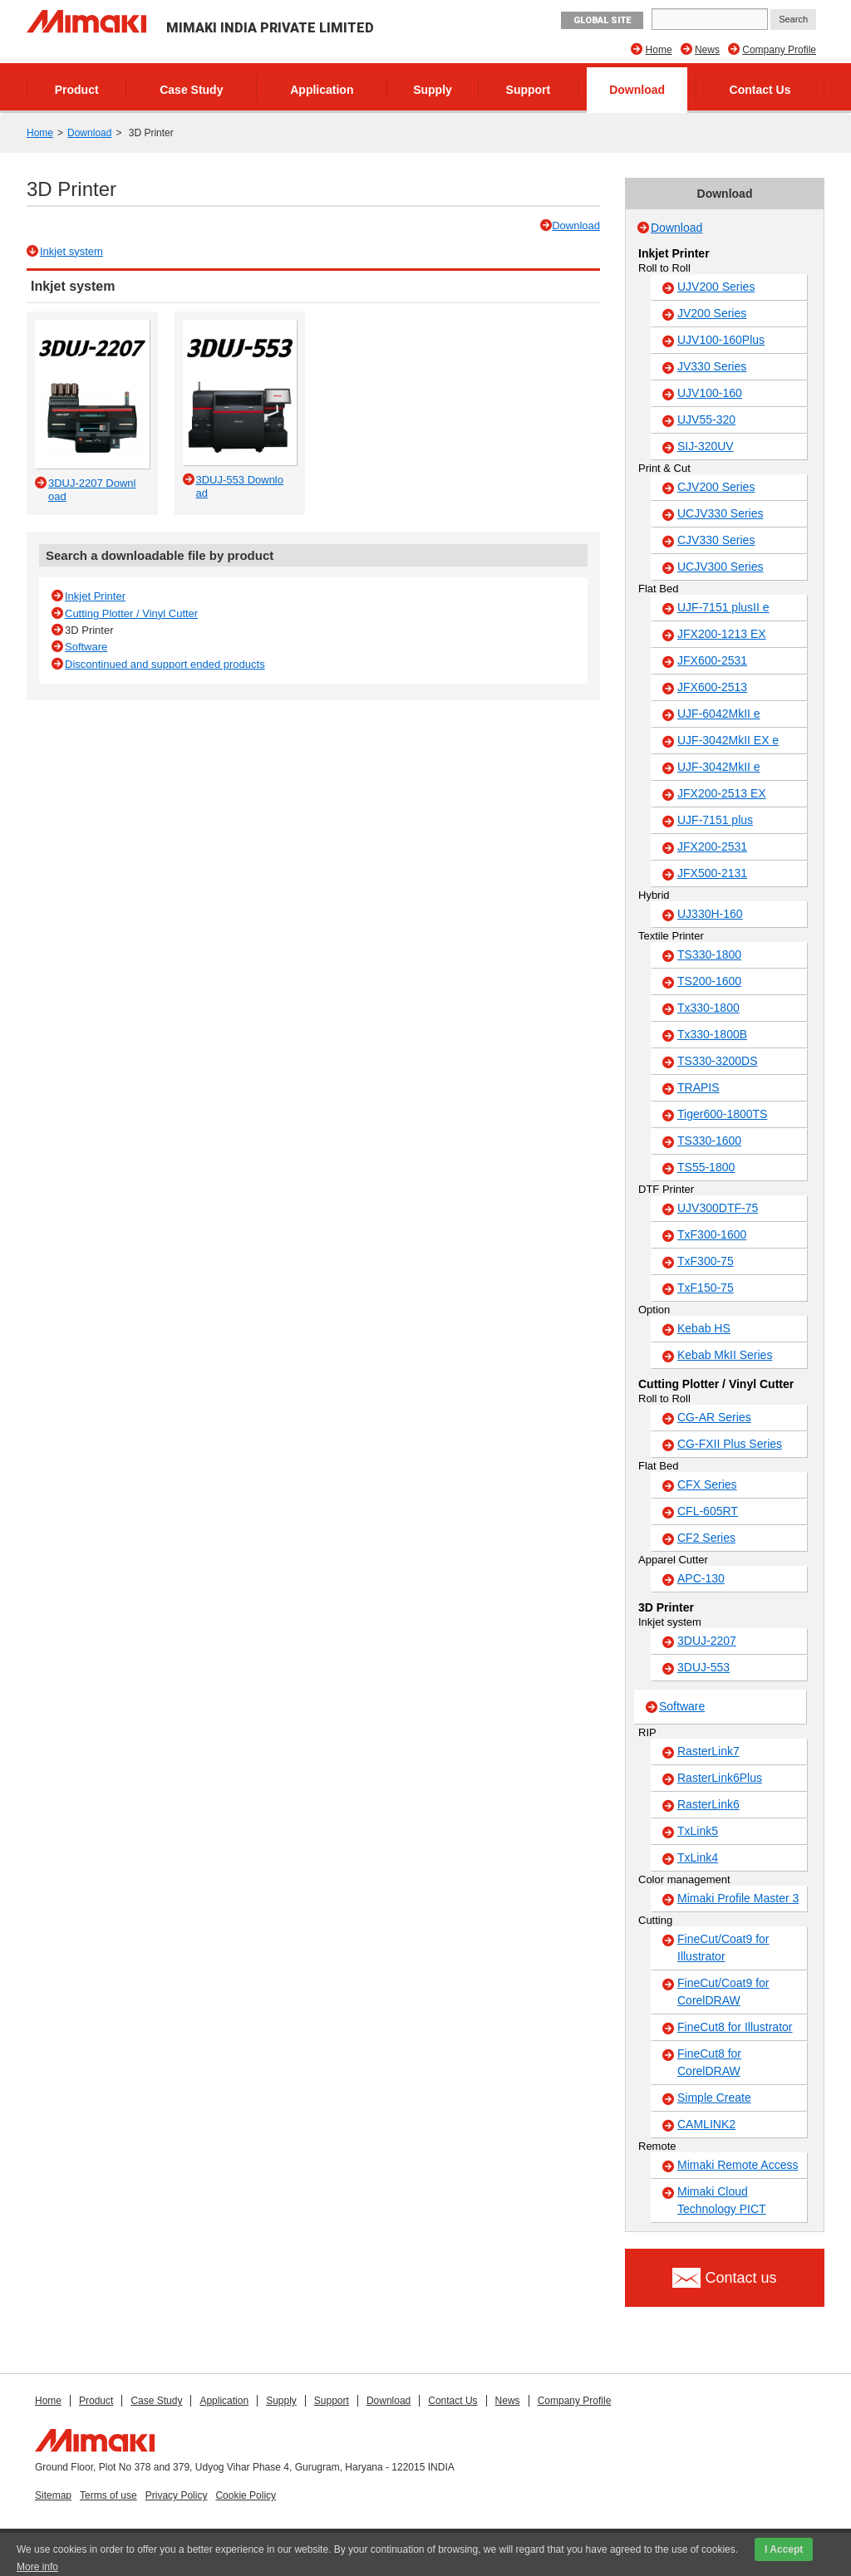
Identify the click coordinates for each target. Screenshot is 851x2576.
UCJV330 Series (720, 513)
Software (86, 646)
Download (637, 89)
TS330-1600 (709, 1140)
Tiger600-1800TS (722, 1114)
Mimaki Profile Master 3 (738, 1898)
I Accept (784, 2549)
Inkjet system (71, 251)
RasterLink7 (708, 1751)
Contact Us (760, 89)
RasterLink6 (708, 1804)
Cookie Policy (245, 2495)
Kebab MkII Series (724, 1355)
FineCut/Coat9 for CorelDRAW (723, 1991)
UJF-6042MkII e (718, 713)
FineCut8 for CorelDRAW (709, 2062)
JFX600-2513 (712, 687)
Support (528, 89)
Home (659, 50)
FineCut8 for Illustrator (735, 2027)
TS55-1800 (706, 1167)
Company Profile (779, 50)
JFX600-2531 (712, 660)
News (707, 50)
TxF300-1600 (711, 1234)
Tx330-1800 (708, 1007)
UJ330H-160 (710, 913)
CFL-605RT (707, 1511)
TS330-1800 (709, 954)
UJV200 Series (716, 286)
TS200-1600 (709, 981)
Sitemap (53, 2495)
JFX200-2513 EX (721, 793)
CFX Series (707, 1484)
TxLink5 (697, 1831)
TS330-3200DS (717, 1060)
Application (321, 89)
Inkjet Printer (95, 596)
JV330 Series (711, 366)
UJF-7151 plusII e (723, 607)
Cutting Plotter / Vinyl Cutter (131, 613)
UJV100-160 (709, 393)
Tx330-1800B (712, 1034)
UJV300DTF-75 (717, 1207)
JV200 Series (711, 313)
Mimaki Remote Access (737, 2164)
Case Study (191, 89)
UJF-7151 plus (715, 820)
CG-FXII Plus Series (729, 1443)
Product (77, 89)
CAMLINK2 (706, 2124)
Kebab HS (703, 1328)
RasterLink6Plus (719, 1777)
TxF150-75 (705, 1287)
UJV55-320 (706, 419)
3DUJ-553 (703, 1667)
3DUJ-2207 (706, 1640)
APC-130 (701, 1578)
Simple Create (714, 2097)
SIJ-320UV (705, 446)
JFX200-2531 (712, 846)
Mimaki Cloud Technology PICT (721, 2200)
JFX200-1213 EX (721, 633)
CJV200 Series (716, 486)
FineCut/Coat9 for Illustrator (723, 1947)
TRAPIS (698, 1087)
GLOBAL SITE (602, 20)
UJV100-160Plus (721, 339)
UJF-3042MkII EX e (728, 740)
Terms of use (108, 2495)
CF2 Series (706, 1537)
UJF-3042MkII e (718, 766)
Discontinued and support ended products (165, 664)
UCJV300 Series (720, 566)
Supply (432, 89)
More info (37, 2567)
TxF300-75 (705, 1261)
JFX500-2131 (712, 873)
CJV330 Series (716, 540)
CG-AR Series (714, 1417)
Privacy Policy (176, 2495)
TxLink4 (697, 1857)
